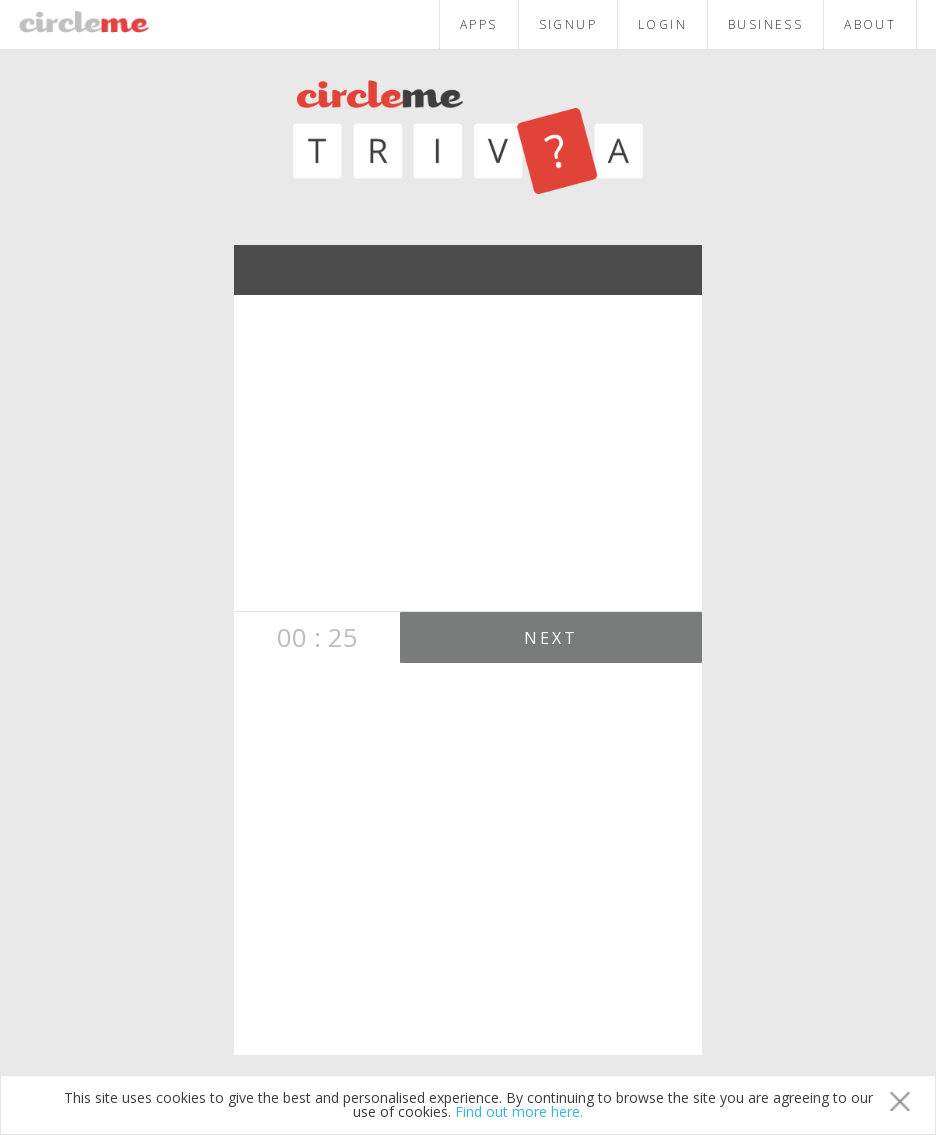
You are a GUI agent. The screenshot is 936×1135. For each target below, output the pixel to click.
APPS (479, 24)
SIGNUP (568, 24)
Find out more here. (519, 1111)
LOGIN (662, 24)
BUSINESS (765, 24)
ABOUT (870, 24)
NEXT (551, 638)
